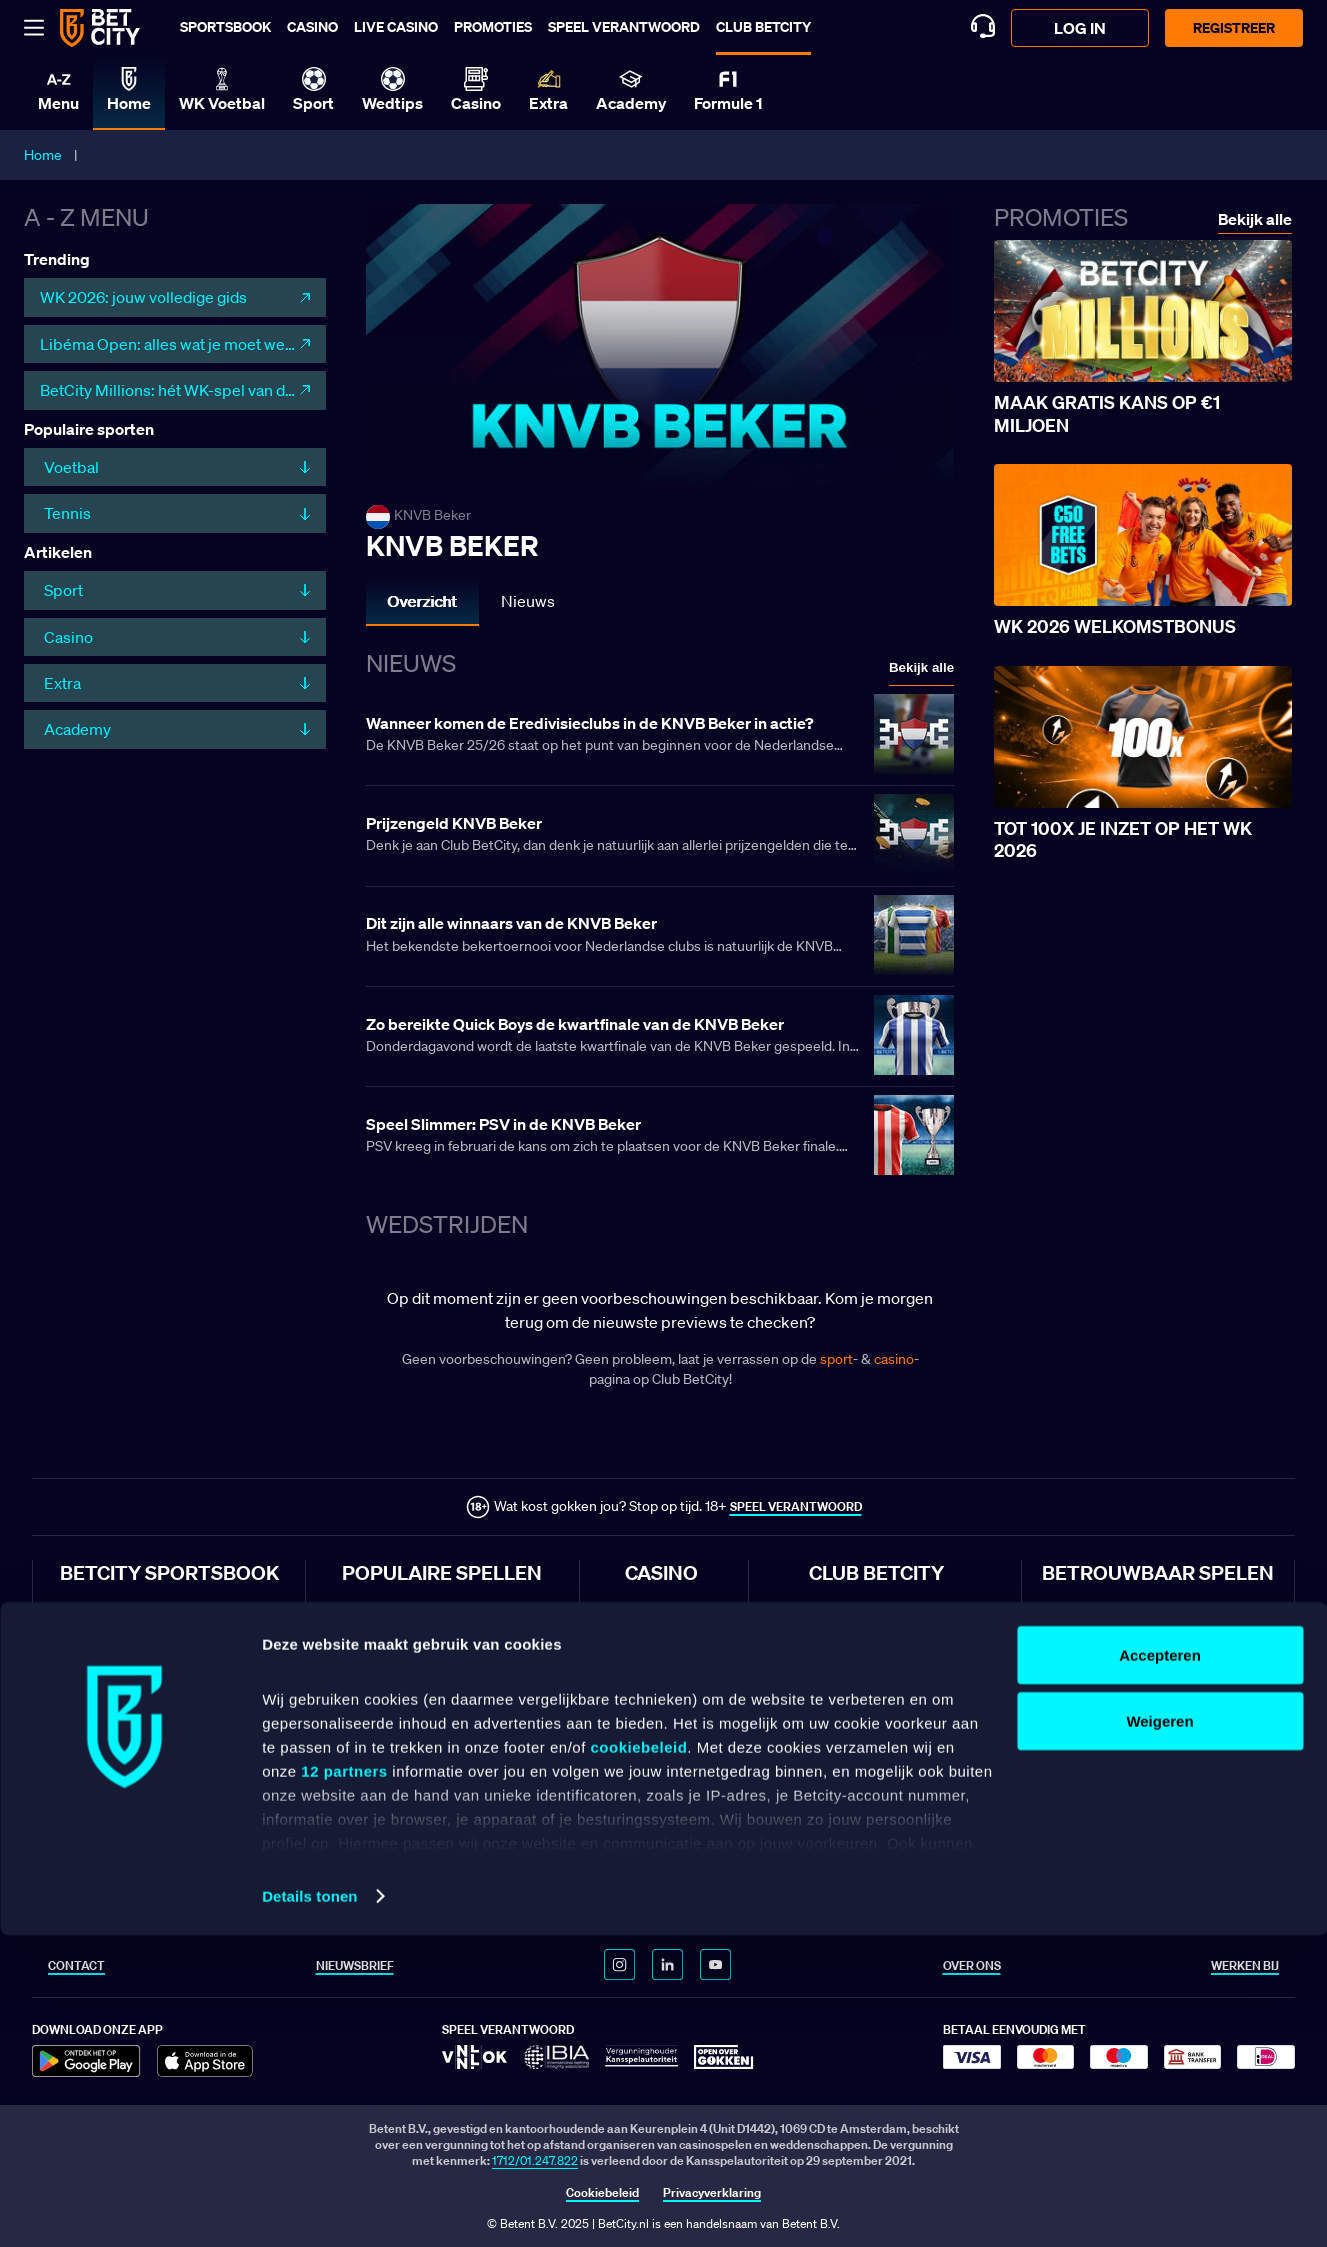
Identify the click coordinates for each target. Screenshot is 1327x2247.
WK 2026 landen (853, 1868)
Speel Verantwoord (1092, 1706)
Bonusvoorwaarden (1094, 1674)
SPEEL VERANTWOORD (796, 1506)
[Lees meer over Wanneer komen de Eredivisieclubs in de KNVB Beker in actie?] (660, 736)
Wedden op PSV (102, 1738)
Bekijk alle (921, 667)
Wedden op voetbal (111, 1641)
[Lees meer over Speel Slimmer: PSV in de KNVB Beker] (660, 1136)
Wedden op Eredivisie (117, 1674)
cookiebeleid (638, 2058)
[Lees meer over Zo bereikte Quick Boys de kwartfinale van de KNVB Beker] (660, 1037)
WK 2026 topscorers (864, 1900)
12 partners (344, 2082)
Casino (312, 26)
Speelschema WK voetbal (876, 1803)
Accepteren (1160, 1966)
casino (894, 1359)
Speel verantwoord (624, 26)
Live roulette (658, 1706)
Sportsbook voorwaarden (1109, 1641)
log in (1080, 28)
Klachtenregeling (1087, 1738)
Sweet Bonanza (383, 1609)
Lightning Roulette (392, 1706)
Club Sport (837, 1641)
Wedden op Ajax (103, 1706)
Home (43, 155)
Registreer (1234, 27)
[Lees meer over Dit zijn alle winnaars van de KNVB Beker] (660, 937)
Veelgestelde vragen (1095, 1771)
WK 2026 (834, 1771)
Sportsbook (225, 26)
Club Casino (841, 1674)
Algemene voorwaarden (1104, 1609)
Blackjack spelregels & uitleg (884, 1738)
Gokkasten (653, 1771)
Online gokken (663, 1641)
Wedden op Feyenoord (119, 1771)
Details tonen (309, 2207)
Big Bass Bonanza (390, 1738)
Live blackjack (662, 1738)
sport (836, 1359)
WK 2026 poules (853, 1836)
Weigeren (1159, 2032)
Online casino (661, 1609)
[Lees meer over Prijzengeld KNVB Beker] (660, 836)
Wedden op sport (105, 1609)
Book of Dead (378, 1771)
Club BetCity (763, 26)
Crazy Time (371, 1674)
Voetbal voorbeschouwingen (885, 1706)
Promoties (493, 26)
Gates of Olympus (390, 1641)
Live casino (396, 26)
